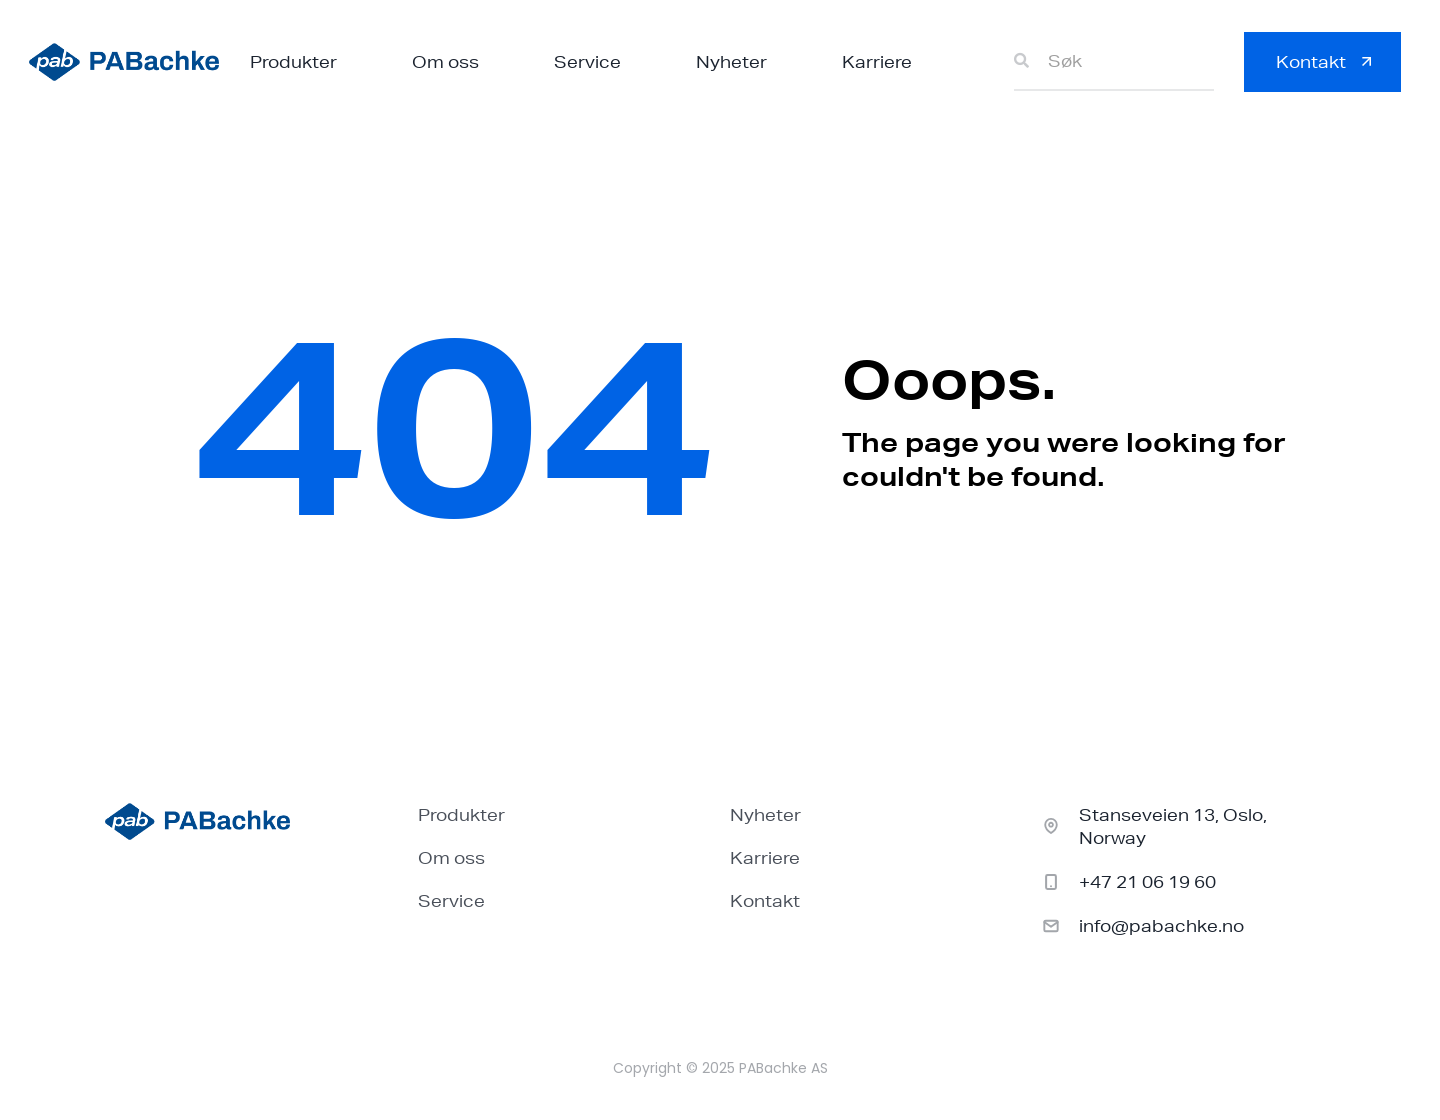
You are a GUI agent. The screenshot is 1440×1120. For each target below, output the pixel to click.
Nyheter (731, 61)
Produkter (293, 61)
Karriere (877, 61)
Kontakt (765, 900)
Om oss (445, 61)
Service (587, 61)
